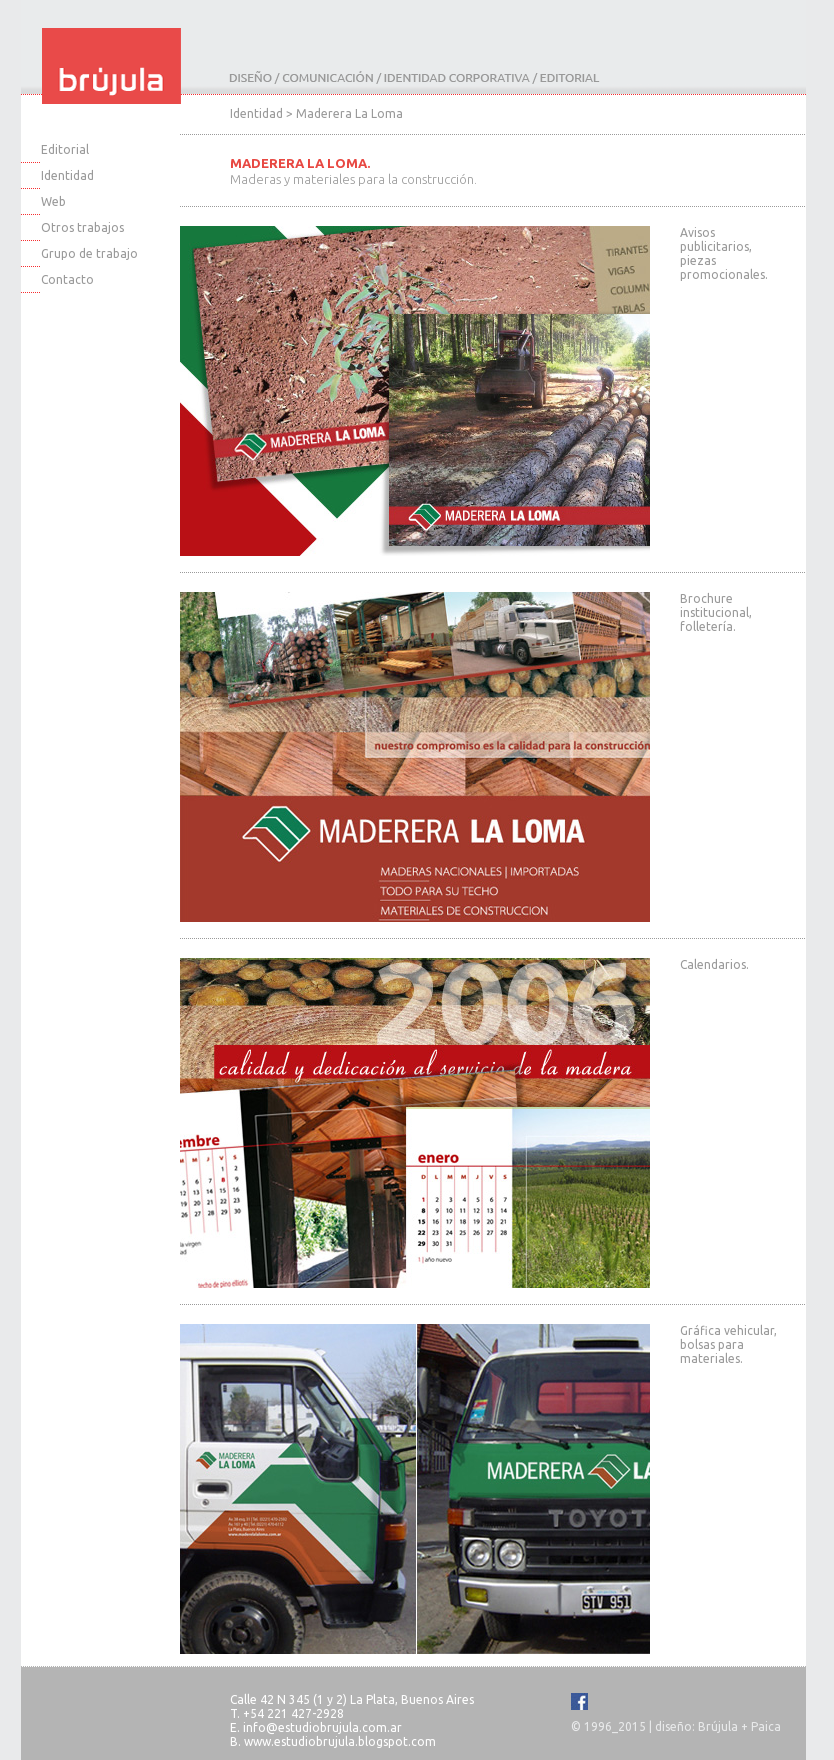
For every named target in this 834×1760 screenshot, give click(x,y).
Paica (766, 1726)
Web (53, 201)
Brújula (718, 1726)
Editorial (65, 149)
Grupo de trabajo (89, 253)
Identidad (67, 175)
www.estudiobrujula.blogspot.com (340, 1741)
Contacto (67, 279)
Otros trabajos (82, 227)
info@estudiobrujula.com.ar (322, 1727)
